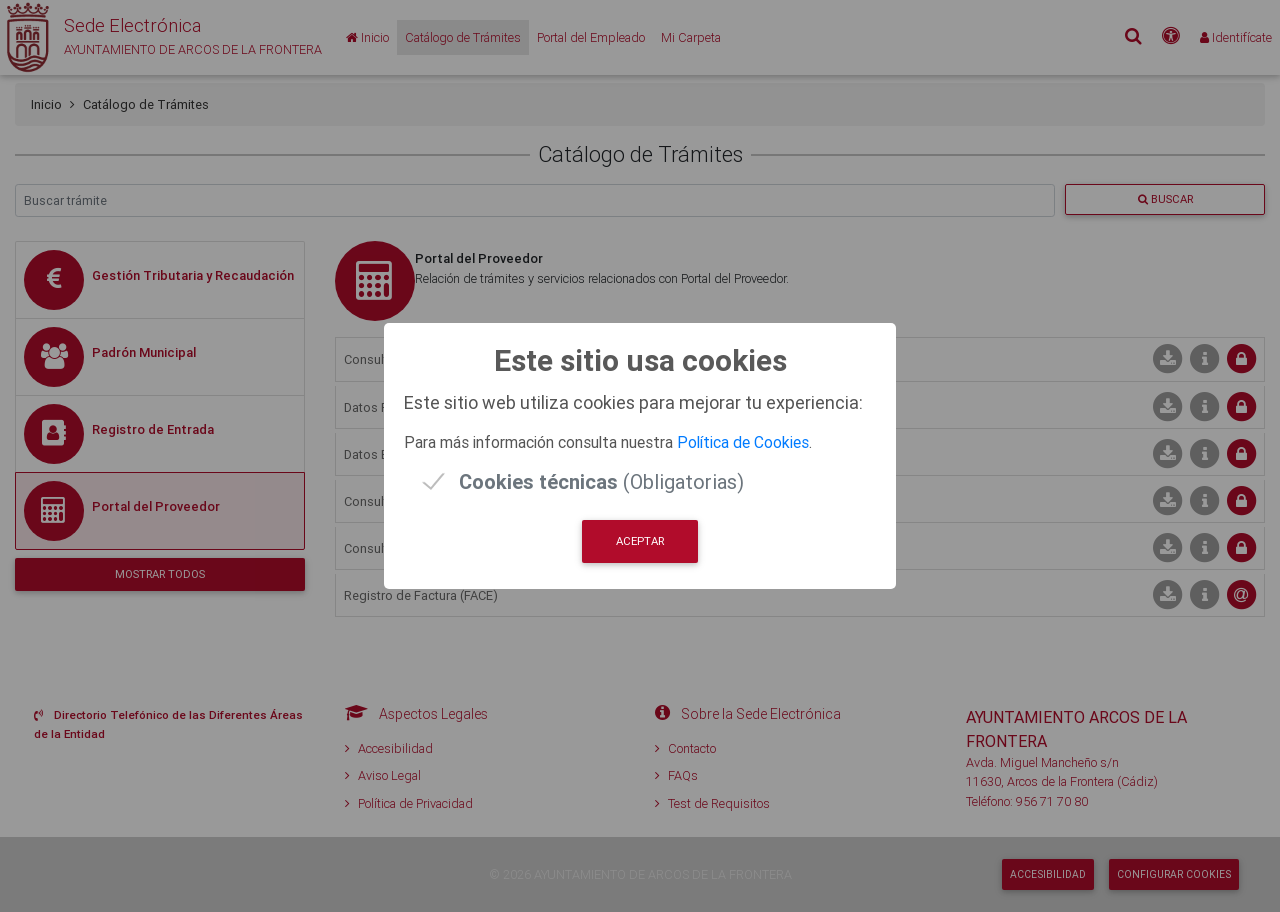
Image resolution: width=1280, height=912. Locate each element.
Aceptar (640, 541)
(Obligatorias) (601, 481)
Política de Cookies (743, 442)
